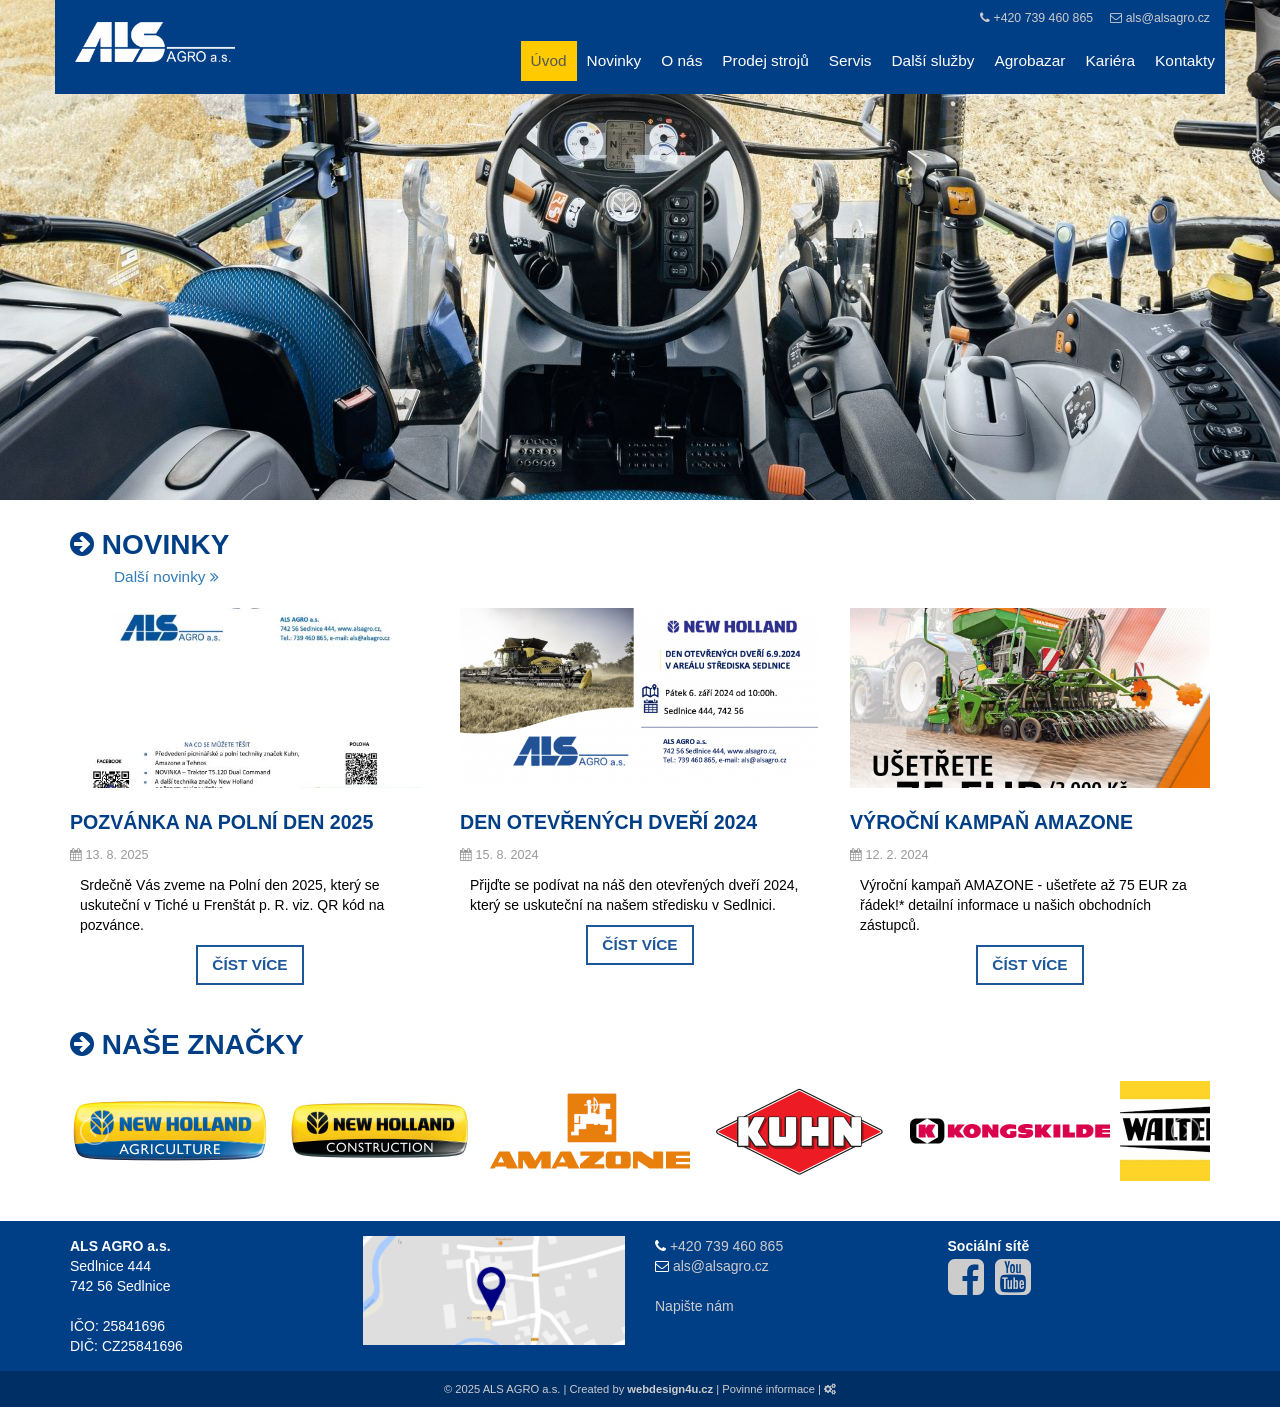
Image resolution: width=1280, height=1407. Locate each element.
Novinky (614, 60)
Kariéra (1110, 60)
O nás (681, 60)
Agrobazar (1029, 60)
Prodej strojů (765, 60)
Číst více (249, 964)
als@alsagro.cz (1168, 18)
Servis (850, 60)
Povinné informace (768, 1389)
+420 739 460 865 (1043, 18)
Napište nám (694, 1306)
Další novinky (166, 576)
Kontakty (1185, 60)
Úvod (549, 60)
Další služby (933, 60)
